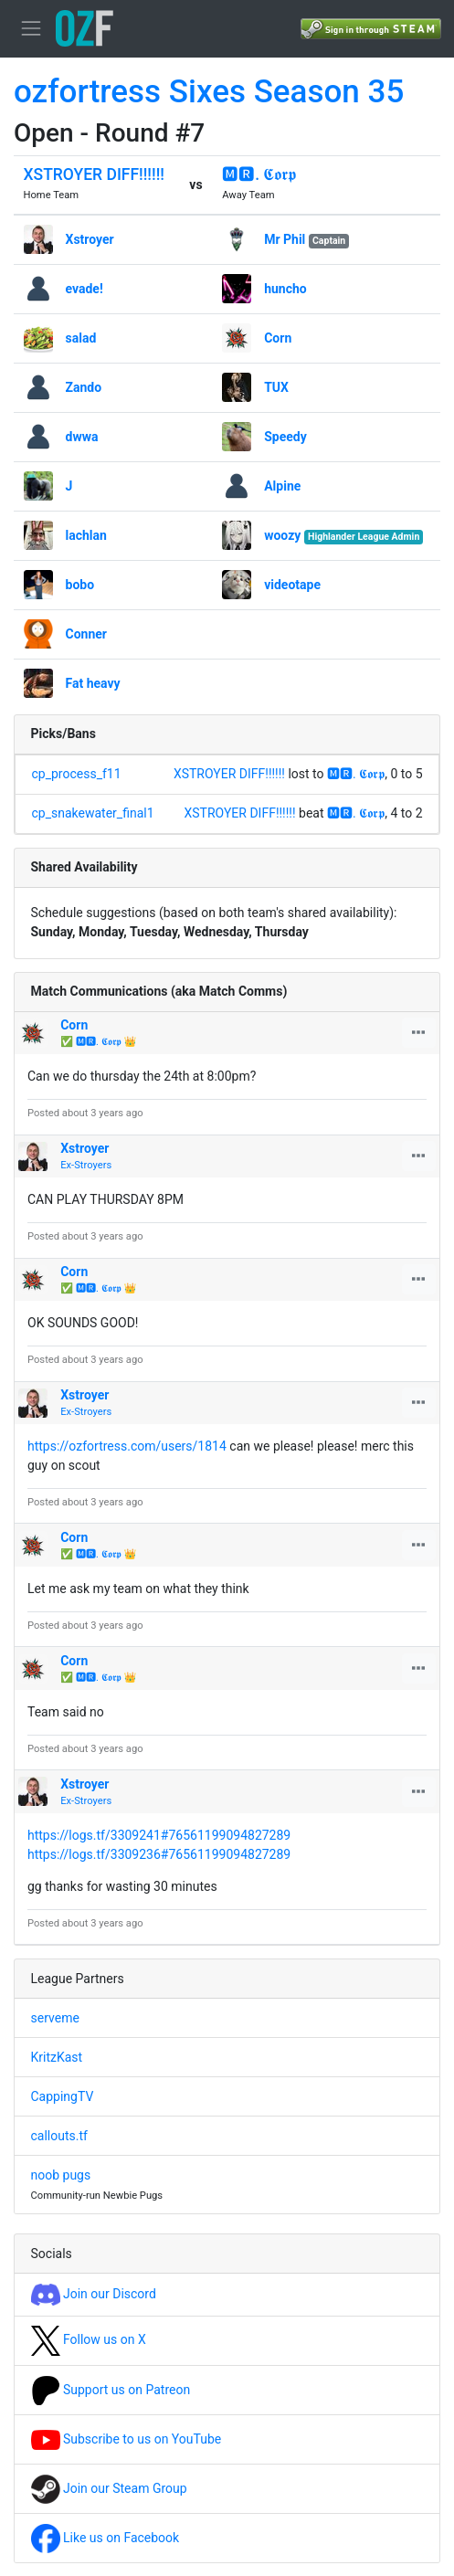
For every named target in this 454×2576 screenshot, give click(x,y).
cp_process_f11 (76, 773)
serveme (55, 2018)
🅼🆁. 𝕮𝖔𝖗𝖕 (259, 174)
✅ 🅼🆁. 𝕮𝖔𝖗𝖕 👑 (98, 1042)
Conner (86, 634)
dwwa (82, 436)
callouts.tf (59, 2135)
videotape (292, 584)
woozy (282, 535)
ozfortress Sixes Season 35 (209, 92)
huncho (285, 288)
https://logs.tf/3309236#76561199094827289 (158, 1854)
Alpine (282, 486)
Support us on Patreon (111, 2389)
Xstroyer (90, 239)
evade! (84, 288)
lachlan (86, 535)
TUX (276, 387)
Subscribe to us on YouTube (126, 2439)
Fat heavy (93, 683)
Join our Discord (93, 2293)
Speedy (285, 436)
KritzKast (57, 2057)
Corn (277, 338)
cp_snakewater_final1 (93, 813)
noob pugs (61, 2175)
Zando (84, 387)
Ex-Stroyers (85, 1165)
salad (81, 338)
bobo (80, 584)
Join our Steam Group (109, 2488)
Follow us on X (88, 2339)
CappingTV (62, 2096)
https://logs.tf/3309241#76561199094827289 (158, 1835)
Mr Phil (284, 239)
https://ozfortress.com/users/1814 (127, 1446)
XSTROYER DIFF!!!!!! (94, 174)
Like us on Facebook (105, 2537)
